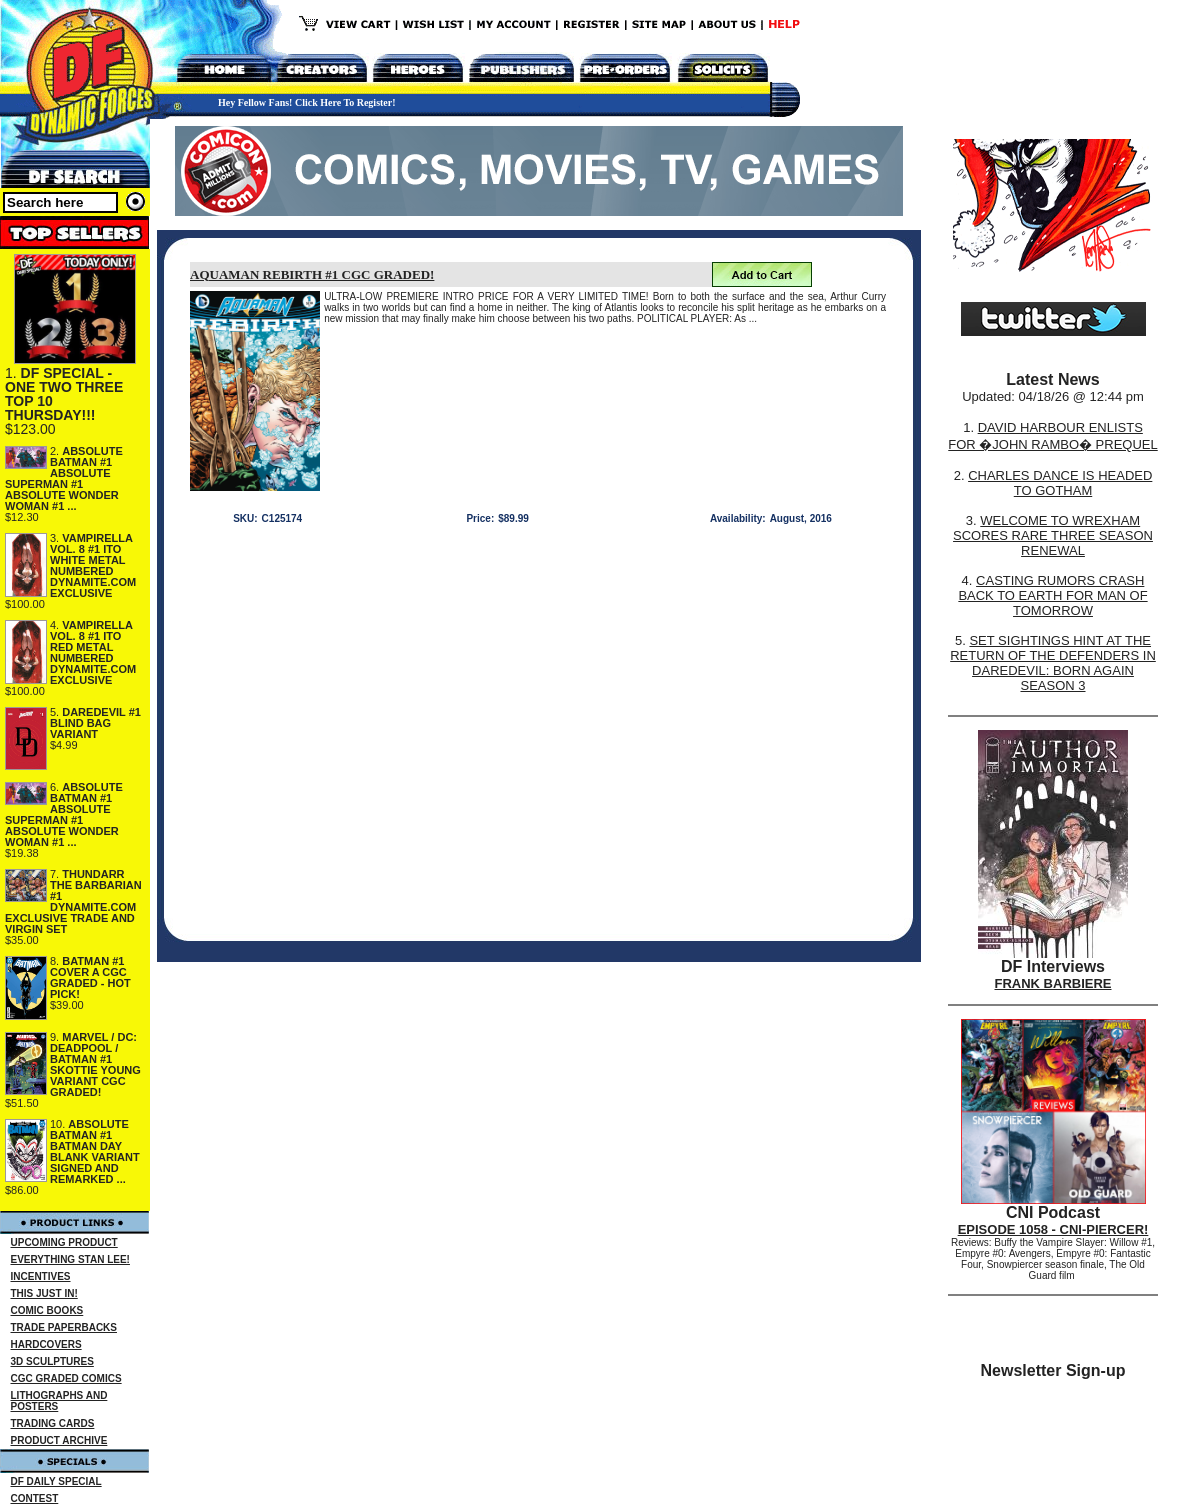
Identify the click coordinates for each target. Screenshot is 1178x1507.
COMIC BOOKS (47, 1310)
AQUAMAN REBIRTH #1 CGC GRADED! (312, 274)
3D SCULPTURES (52, 1361)
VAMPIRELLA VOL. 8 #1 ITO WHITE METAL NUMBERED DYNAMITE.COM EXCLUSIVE (93, 565)
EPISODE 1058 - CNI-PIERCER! (1053, 1229)
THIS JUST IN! (44, 1293)
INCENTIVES (41, 1276)
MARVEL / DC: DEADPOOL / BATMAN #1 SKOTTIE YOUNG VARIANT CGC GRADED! (95, 1064)
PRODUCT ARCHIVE (59, 1440)
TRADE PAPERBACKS (64, 1327)
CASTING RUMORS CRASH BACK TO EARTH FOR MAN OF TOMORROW (1052, 595)
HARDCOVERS (46, 1344)
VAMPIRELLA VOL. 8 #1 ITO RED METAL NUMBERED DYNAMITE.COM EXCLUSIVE (93, 652)
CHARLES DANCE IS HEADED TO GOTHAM (1060, 483)
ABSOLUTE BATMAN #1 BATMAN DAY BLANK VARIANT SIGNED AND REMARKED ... (95, 1151)
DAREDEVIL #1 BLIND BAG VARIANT (95, 723)
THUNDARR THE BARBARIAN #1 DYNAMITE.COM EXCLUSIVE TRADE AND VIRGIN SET (73, 901)
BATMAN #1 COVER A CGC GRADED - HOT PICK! (90, 977)
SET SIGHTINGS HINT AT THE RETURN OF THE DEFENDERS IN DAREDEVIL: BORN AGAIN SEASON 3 (1053, 663)
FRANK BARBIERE (1053, 983)
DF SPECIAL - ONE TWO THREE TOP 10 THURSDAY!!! (64, 394)
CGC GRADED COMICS (66, 1378)
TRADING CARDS (53, 1423)
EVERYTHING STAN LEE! (70, 1259)
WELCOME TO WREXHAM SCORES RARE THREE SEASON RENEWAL (1053, 535)
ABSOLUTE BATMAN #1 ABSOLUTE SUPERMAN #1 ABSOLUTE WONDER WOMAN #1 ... (64, 478)
